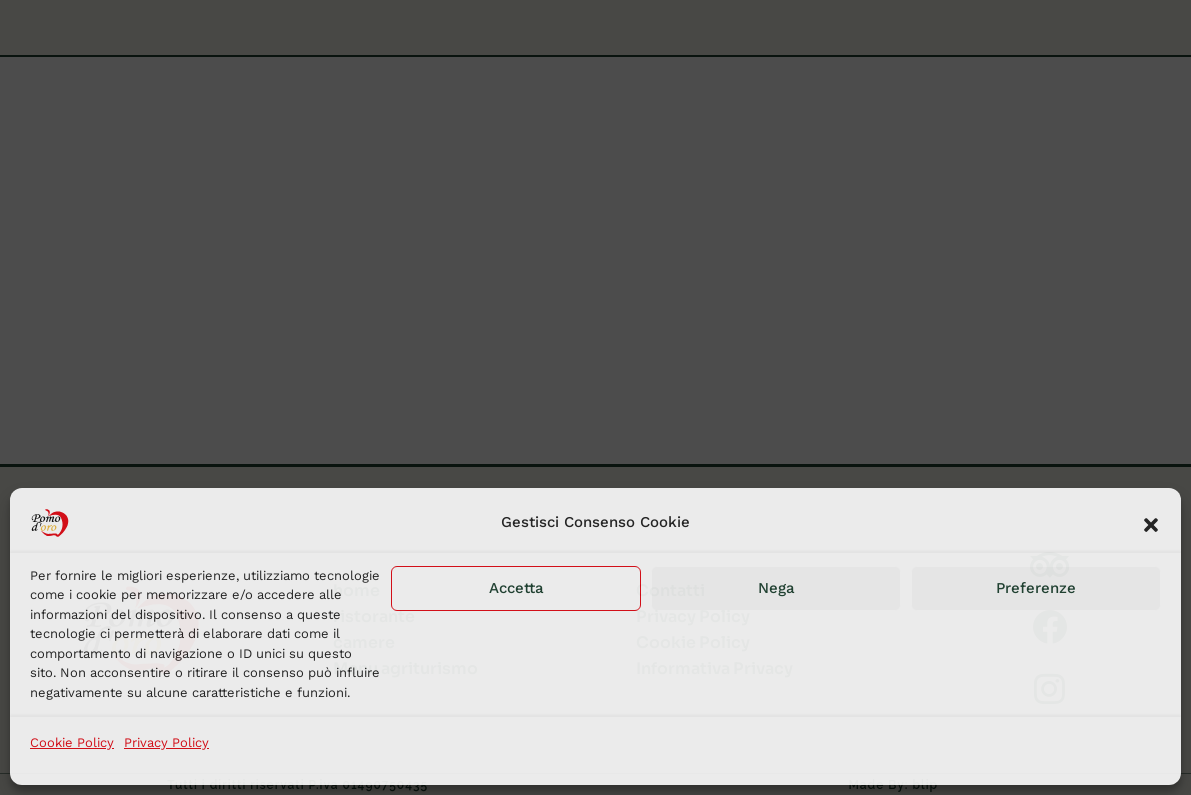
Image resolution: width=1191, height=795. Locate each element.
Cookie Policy (72, 742)
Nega (776, 588)
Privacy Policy (166, 742)
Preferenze (1036, 588)
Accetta (516, 588)
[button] (1151, 523)
